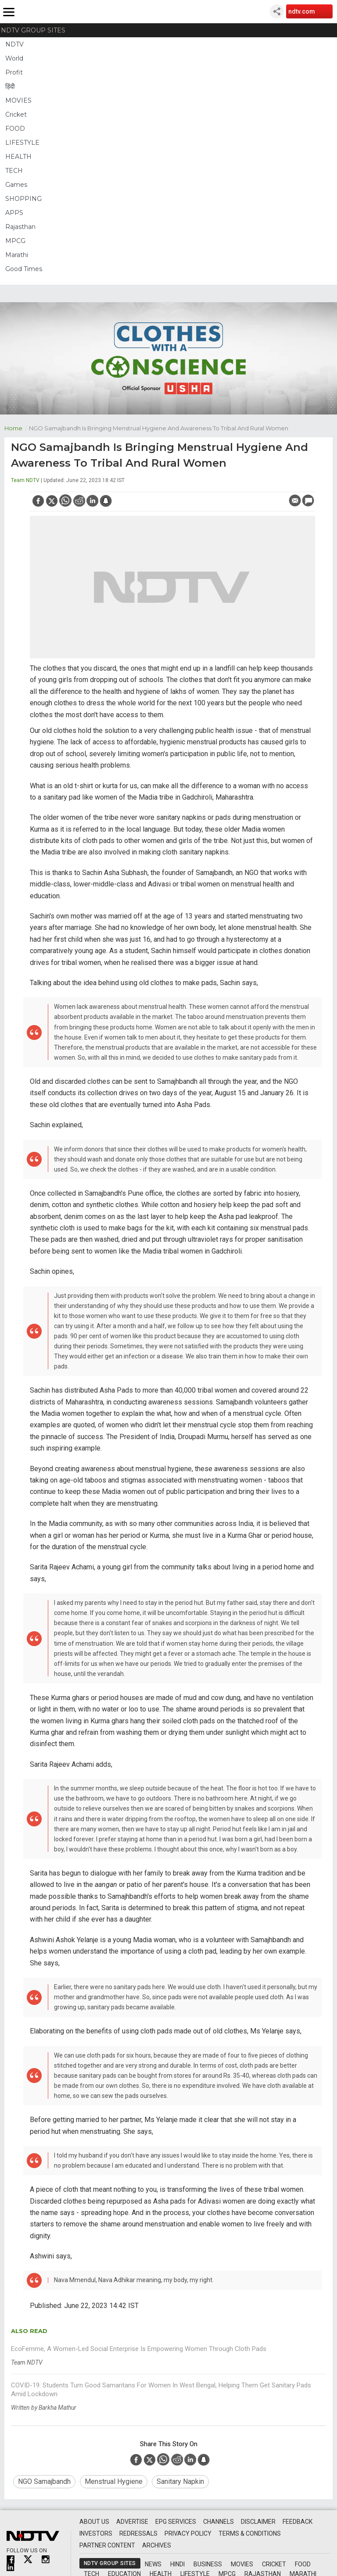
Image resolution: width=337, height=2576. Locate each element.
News (153, 2564)
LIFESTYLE (22, 142)
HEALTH (18, 157)
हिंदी (10, 86)
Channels (218, 2521)
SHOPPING (23, 199)
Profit (14, 72)
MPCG (15, 241)
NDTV (14, 44)
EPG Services (175, 2521)
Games (16, 185)
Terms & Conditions (250, 2533)
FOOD (15, 128)
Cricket (16, 114)
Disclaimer (258, 2521)
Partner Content (107, 2545)
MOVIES (18, 100)
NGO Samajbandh (44, 2481)
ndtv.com (301, 11)
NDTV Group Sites (33, 30)
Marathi (16, 255)
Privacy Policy (188, 2533)
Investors (95, 2533)
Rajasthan (20, 227)
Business (208, 2564)
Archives (156, 2545)
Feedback (297, 2521)
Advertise (132, 2521)
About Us (94, 2521)
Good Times (23, 269)
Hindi (177, 2564)
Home (16, 427)
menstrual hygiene (114, 2481)
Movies (242, 2564)
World (14, 58)
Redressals (138, 2533)
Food (303, 2564)
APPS (14, 213)
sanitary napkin (180, 2481)
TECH (14, 171)
